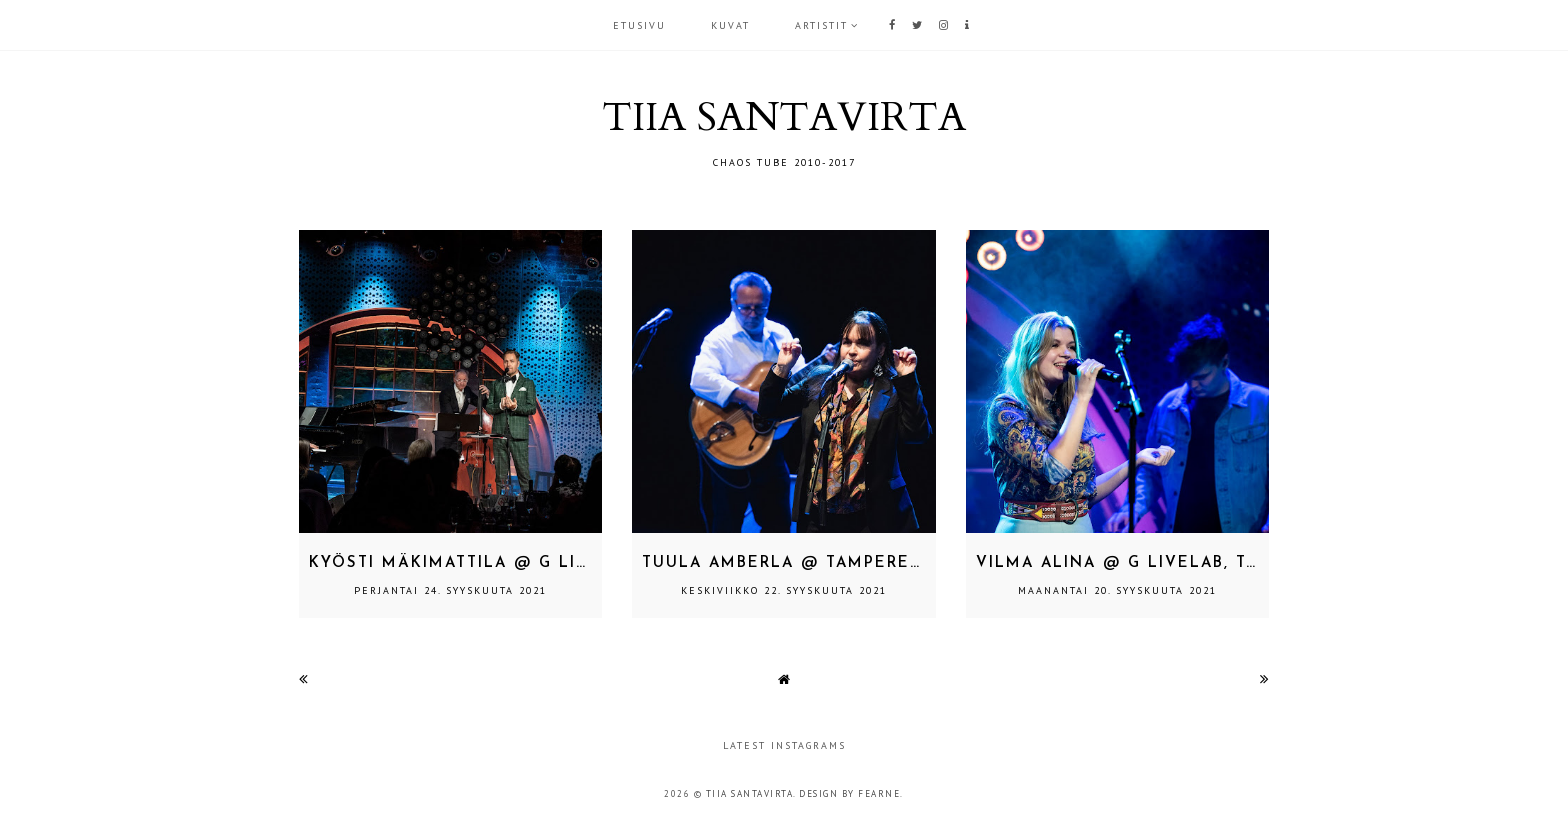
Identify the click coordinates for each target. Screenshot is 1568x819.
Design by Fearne (849, 793)
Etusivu (639, 25)
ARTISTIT (821, 25)
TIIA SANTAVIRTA (784, 117)
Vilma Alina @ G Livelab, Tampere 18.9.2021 (1191, 563)
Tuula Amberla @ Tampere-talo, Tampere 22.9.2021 (897, 563)
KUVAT (730, 25)
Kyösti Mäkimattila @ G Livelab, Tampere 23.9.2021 (565, 563)
